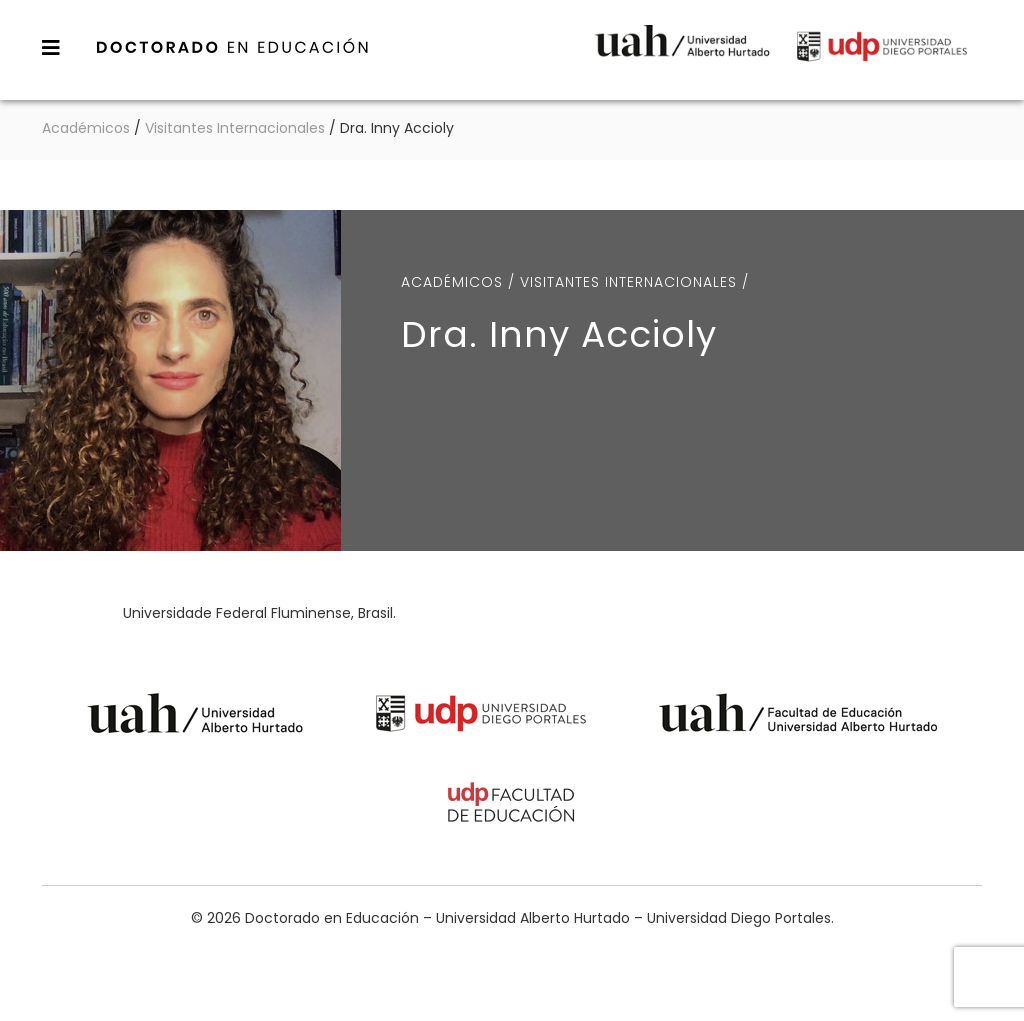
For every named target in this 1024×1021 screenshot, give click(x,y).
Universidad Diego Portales (882, 54)
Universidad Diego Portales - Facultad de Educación (512, 805)
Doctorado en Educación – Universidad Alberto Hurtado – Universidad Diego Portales (233, 47)
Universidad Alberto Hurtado (682, 54)
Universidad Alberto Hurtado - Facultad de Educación (798, 716)
